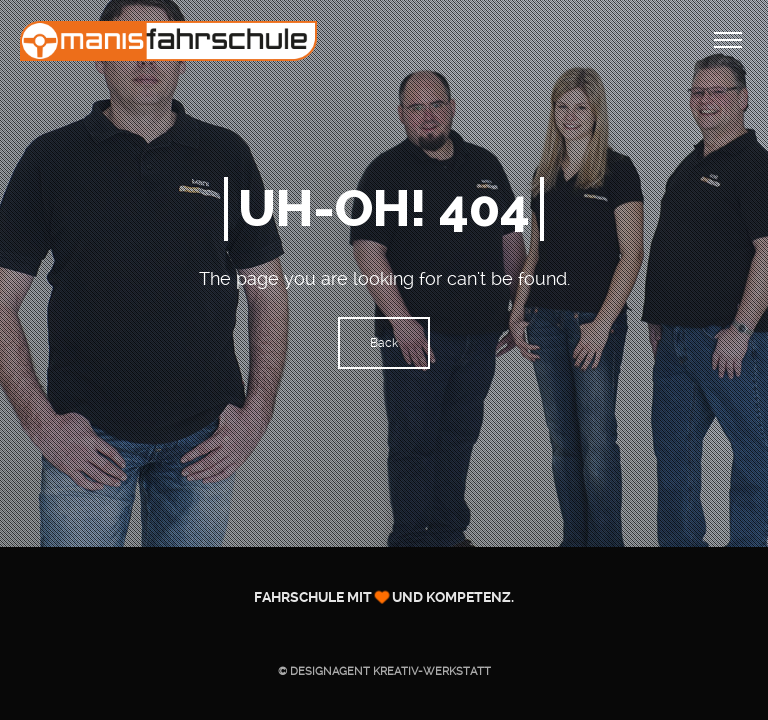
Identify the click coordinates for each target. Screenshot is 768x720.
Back (384, 343)
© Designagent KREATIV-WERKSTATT (384, 671)
